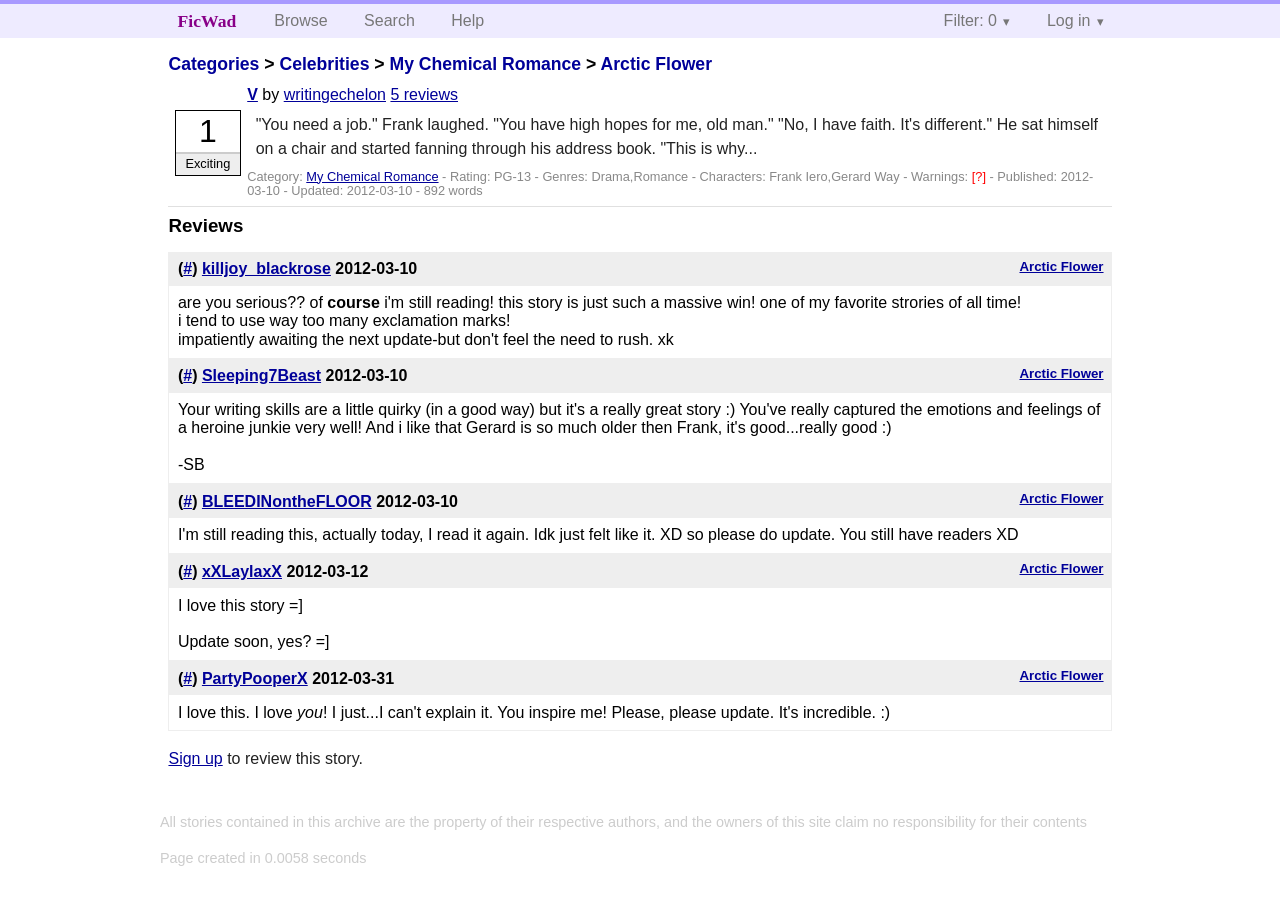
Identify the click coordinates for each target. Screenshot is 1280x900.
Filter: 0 (970, 20)
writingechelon (335, 94)
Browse (300, 20)
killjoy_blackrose (266, 268)
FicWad (207, 21)
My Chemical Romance (485, 64)
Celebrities (324, 64)
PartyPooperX (255, 678)
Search (389, 20)
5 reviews (424, 94)
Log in (1069, 20)
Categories (213, 64)
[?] (981, 176)
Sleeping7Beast (261, 375)
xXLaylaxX (242, 571)
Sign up (195, 758)
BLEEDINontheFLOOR (287, 501)
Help (467, 20)
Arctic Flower (656, 64)
